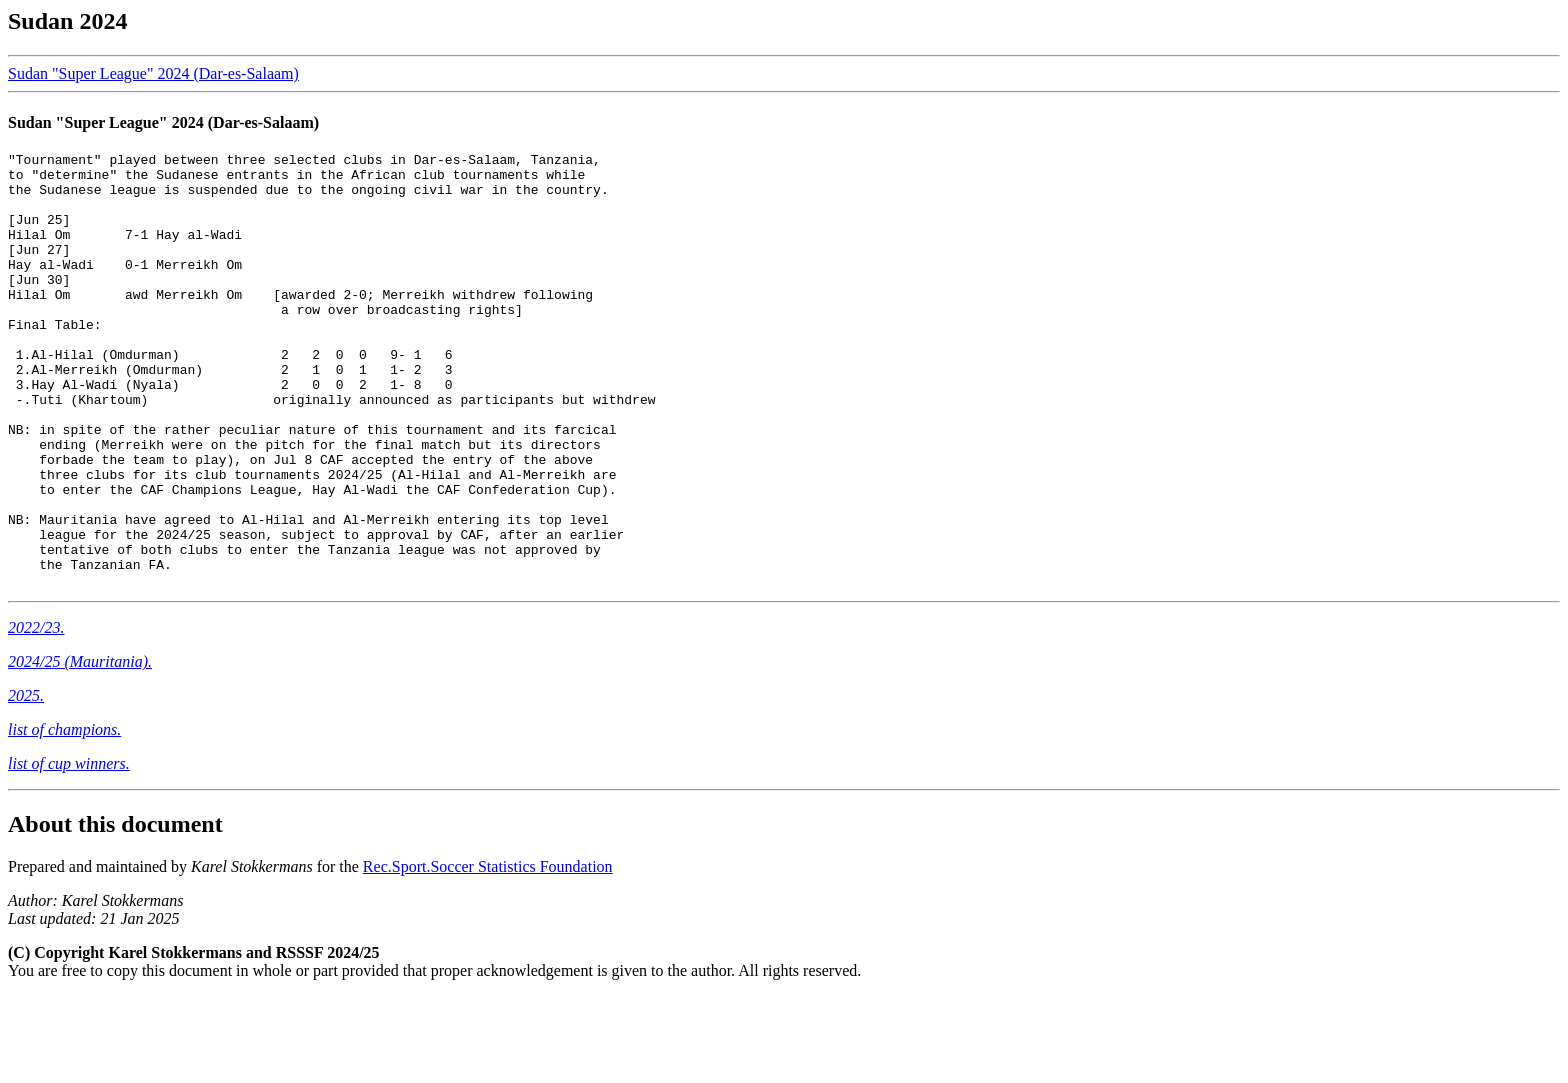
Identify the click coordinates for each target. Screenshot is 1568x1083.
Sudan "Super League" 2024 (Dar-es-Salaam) (153, 73)
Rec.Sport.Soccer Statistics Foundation (488, 953)
